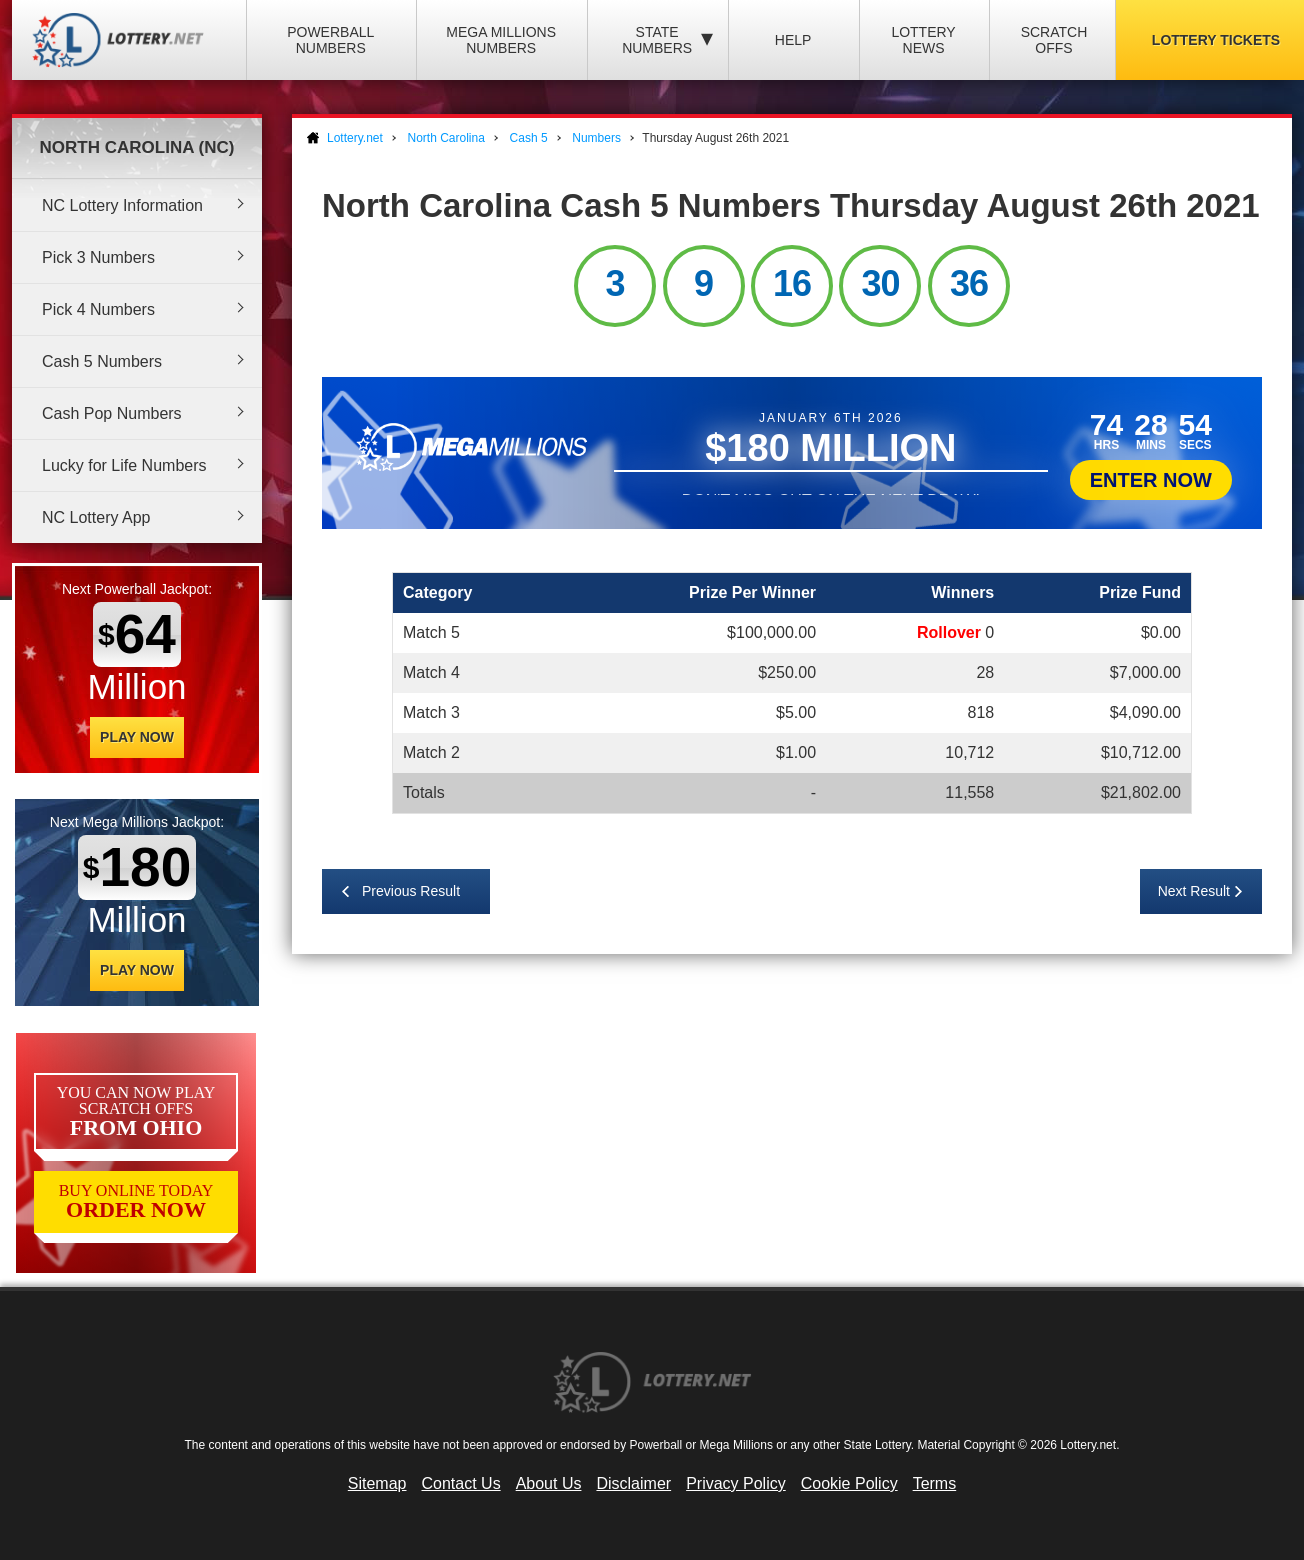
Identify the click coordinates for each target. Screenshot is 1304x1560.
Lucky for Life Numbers (124, 465)
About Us (549, 1483)
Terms (935, 1483)
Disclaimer (633, 1483)
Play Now (137, 737)
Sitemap (377, 1483)
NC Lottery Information (122, 205)
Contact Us (461, 1483)
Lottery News (923, 40)
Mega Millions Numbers (501, 40)
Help (793, 40)
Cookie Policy (849, 1483)
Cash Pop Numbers (112, 413)
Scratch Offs (1054, 40)
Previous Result (411, 891)
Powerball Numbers (330, 40)
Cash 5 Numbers (102, 361)
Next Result (1194, 891)
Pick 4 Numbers (98, 309)
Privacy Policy (736, 1483)
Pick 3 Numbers (98, 257)
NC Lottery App (96, 517)
